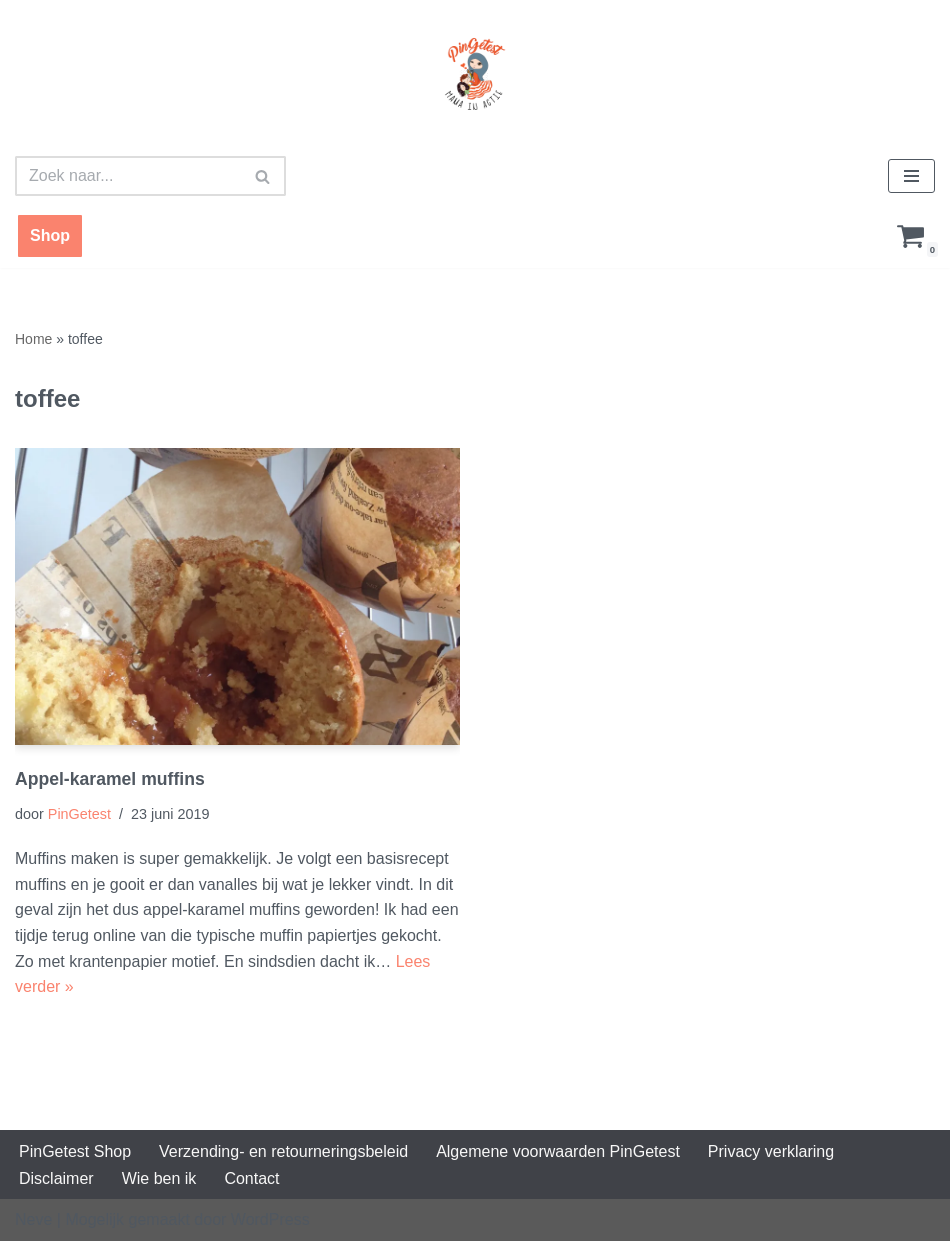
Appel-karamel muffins (110, 779)
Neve (33, 1219)
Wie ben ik (159, 1178)
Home (33, 339)
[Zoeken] (128, 176)
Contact (251, 1178)
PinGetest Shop (75, 1151)
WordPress (270, 1219)
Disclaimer (56, 1178)
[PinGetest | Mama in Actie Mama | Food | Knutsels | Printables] (475, 74)
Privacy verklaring (771, 1151)
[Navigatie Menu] (911, 176)
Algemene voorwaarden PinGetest (558, 1151)
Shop (50, 235)
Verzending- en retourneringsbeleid (283, 1151)
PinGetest (79, 814)
